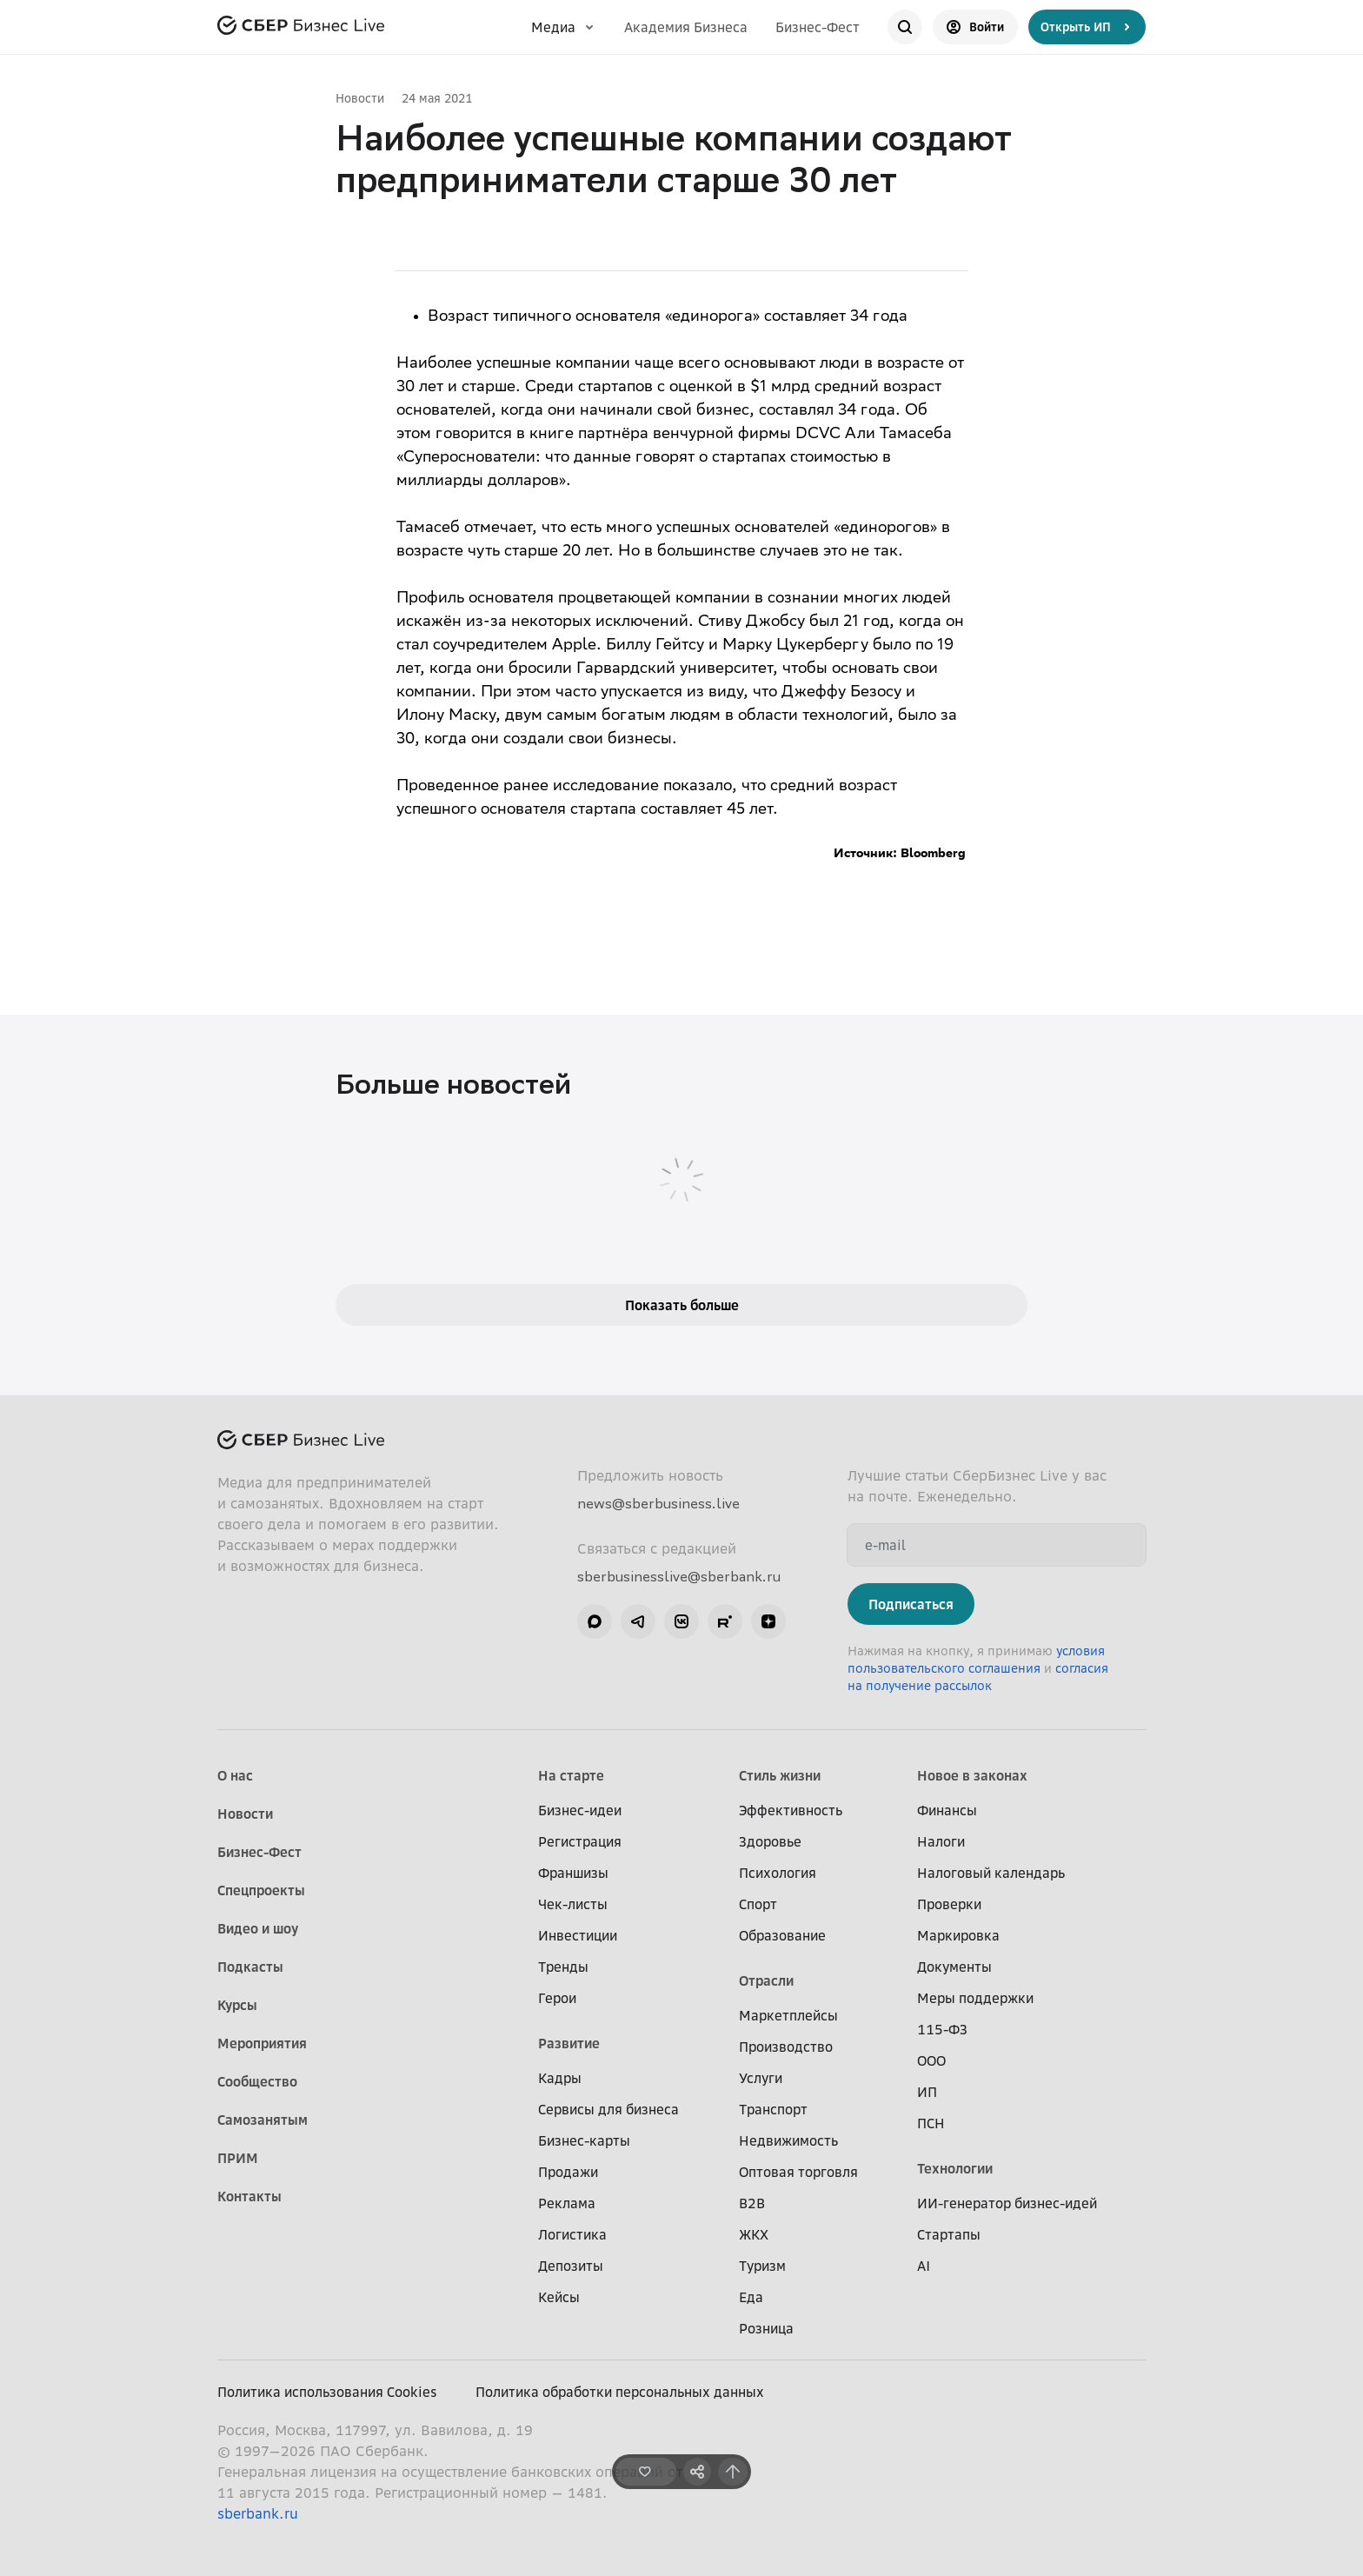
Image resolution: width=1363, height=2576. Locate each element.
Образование (782, 1935)
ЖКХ (753, 2234)
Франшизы (573, 1872)
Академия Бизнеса (686, 27)
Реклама (566, 2203)
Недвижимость (788, 2140)
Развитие (569, 2043)
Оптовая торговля (798, 2171)
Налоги (941, 1841)
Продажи (568, 2171)
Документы (954, 1966)
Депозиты (570, 2265)
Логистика (572, 2234)
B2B (752, 2203)
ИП (927, 2091)
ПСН (931, 2123)
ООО (931, 2060)
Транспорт (773, 2109)
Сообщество (257, 2081)
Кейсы (559, 2297)
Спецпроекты (261, 1890)
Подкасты (250, 1966)
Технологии (955, 2168)
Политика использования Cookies (327, 2391)
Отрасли (766, 1980)
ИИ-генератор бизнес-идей (1007, 2203)
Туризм (762, 2265)
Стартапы (949, 2234)
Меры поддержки (975, 1998)
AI (923, 2265)
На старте (571, 1775)
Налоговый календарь (991, 1872)
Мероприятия (262, 2043)
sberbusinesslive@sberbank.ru (679, 1576)
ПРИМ (237, 2158)
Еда (751, 2297)
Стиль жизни (780, 1775)
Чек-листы (573, 1904)
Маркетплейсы (788, 2015)
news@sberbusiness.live (658, 1503)
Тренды (563, 1966)
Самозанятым (262, 2119)
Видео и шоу (257, 1928)
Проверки (949, 1904)
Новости (360, 97)
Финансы (947, 1810)
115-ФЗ (942, 2029)
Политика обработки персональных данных (619, 2391)
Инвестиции (577, 1935)
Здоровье (770, 1841)
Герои (557, 1998)
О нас (235, 1775)
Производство (786, 2046)
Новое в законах (972, 1775)
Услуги (760, 2078)
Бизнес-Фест (817, 27)
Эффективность (790, 1810)
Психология (777, 1872)
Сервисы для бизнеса (608, 2109)
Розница (766, 2328)
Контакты (249, 2196)
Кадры (560, 2078)
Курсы (237, 2005)
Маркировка (958, 1935)
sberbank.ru (257, 2513)
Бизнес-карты (584, 2140)
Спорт (758, 1904)
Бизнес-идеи (580, 1810)
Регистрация (580, 1841)
